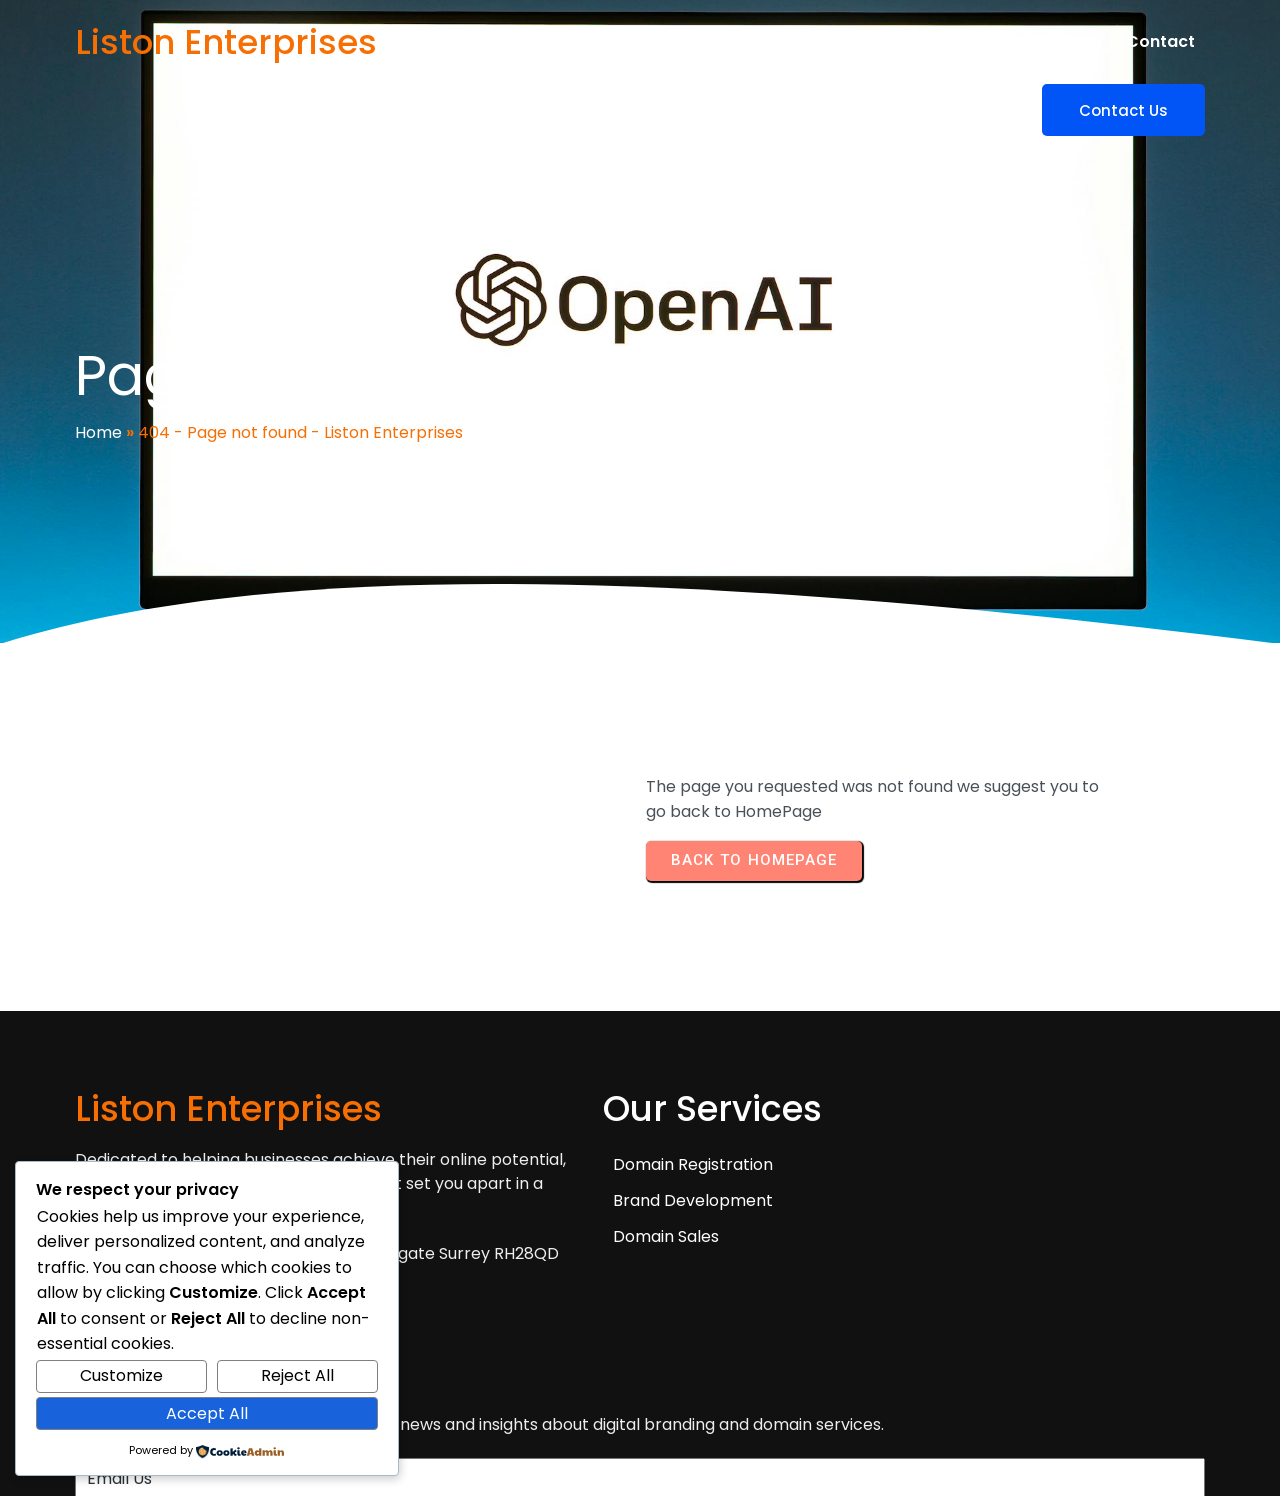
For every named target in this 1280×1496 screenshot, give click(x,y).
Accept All (207, 1413)
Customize (121, 1375)
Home (98, 387)
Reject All (297, 1375)
